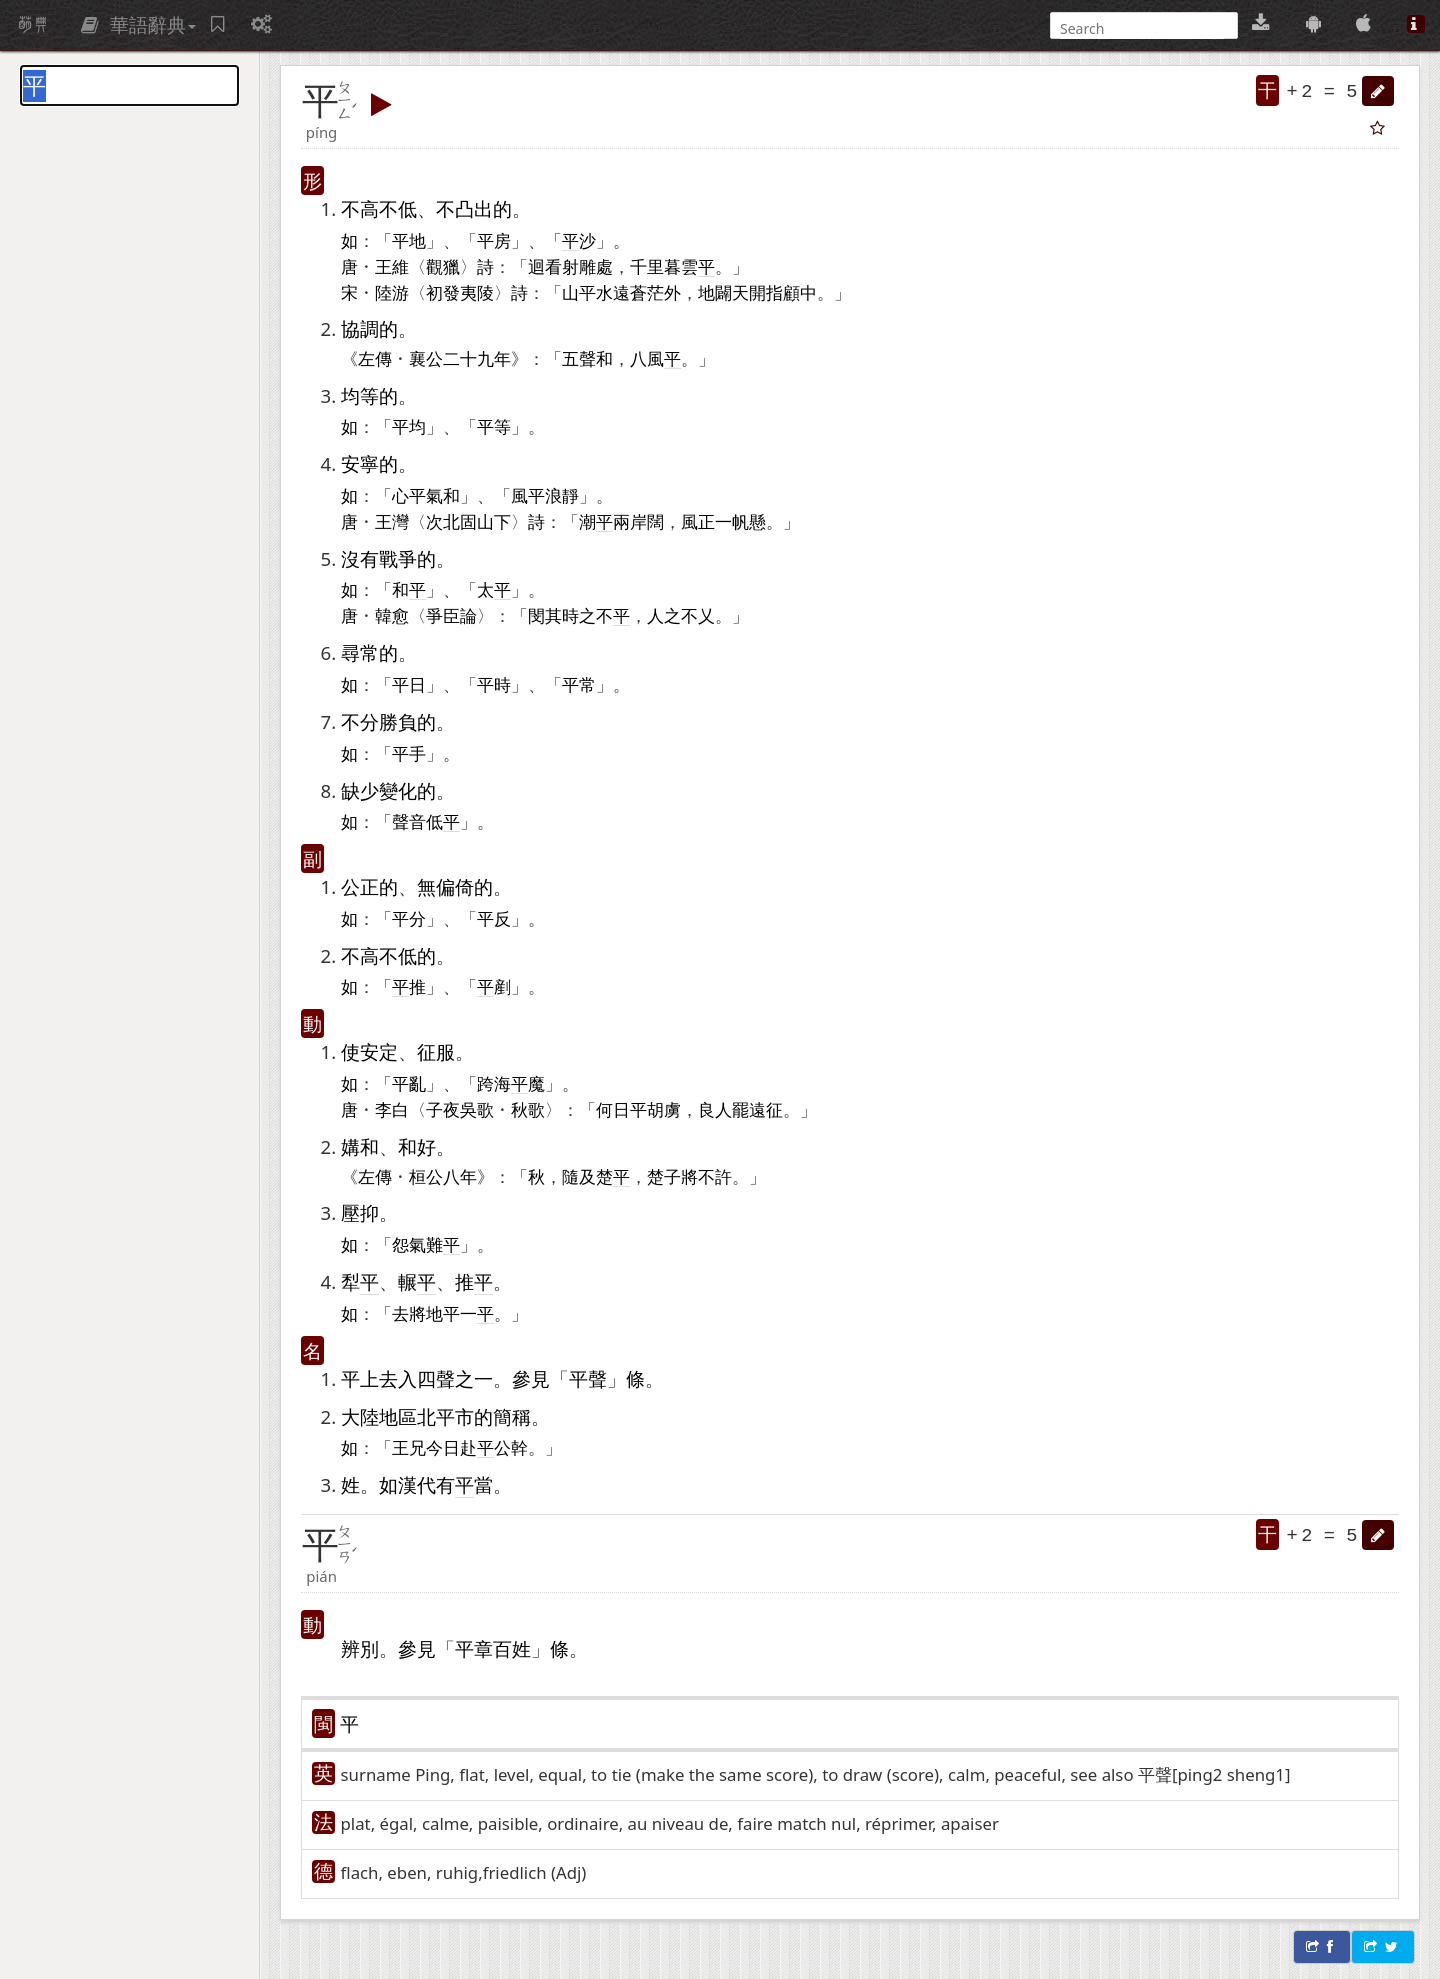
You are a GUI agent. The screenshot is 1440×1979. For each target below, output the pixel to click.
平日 (409, 684)
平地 (409, 240)
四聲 (436, 1378)
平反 (494, 918)
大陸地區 (379, 1416)
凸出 (474, 208)
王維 (392, 266)
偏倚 (455, 886)
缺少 (360, 790)
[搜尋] (1142, 28)
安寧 (360, 463)
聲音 (409, 821)
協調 (360, 328)
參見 (531, 1378)
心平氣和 (426, 495)
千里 (647, 266)
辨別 (360, 1648)
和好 (417, 1146)
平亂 (409, 1083)
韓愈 (392, 615)
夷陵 (477, 292)
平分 (409, 918)
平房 (494, 240)
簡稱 (512, 1416)
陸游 (392, 292)
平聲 (588, 1378)
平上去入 (379, 1378)
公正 (360, 886)
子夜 (443, 1109)
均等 (360, 395)
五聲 (579, 358)
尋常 (360, 652)
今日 (443, 1447)
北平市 (445, 1416)
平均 (409, 426)
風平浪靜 (545, 495)
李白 (392, 1109)
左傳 (375, 358)
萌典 (33, 25)
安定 (379, 1051)
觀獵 (443, 266)
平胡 (647, 1109)
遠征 (766, 1109)
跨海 (494, 1083)
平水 (596, 292)
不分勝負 (379, 721)
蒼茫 (647, 292)
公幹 (511, 1447)
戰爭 (398, 558)
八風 (647, 358)
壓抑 (360, 1212)
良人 (715, 1109)
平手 (409, 753)
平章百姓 (493, 1648)
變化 (398, 790)
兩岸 (630, 521)
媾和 (360, 1146)
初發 (443, 292)
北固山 (468, 521)
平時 (494, 684)
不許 (715, 1176)
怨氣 (409, 1244)
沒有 (360, 558)
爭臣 (443, 615)
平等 (494, 426)
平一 (460, 1313)
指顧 (783, 292)
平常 (579, 684)
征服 (436, 1051)
